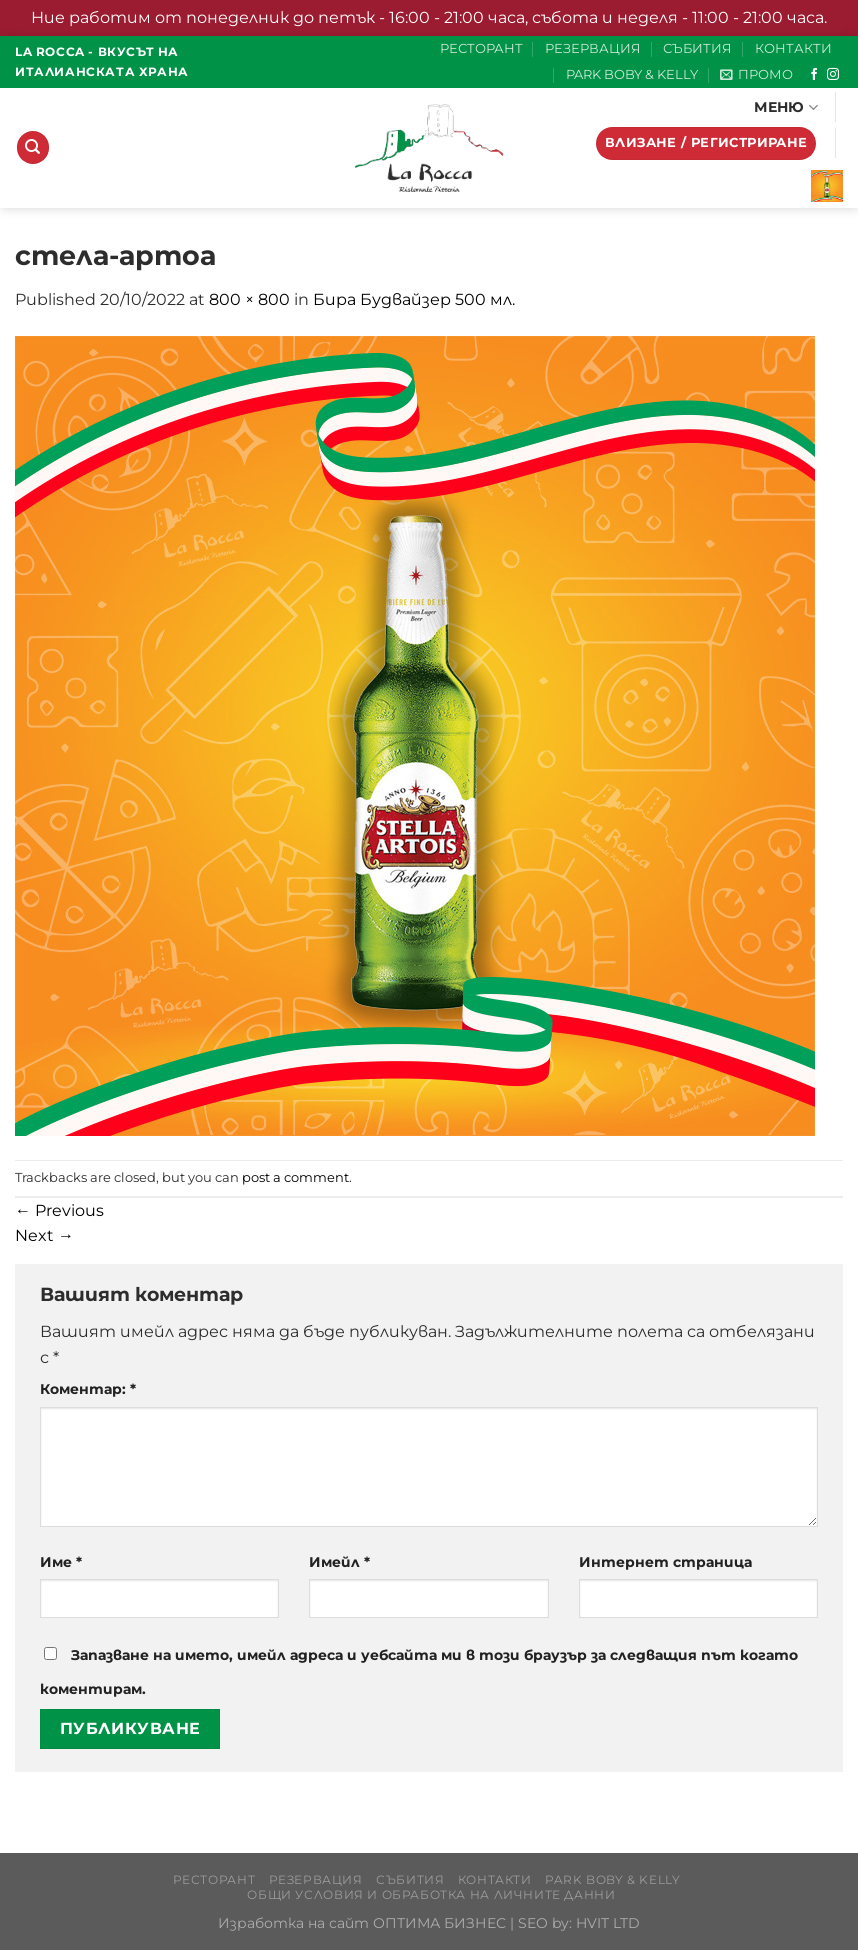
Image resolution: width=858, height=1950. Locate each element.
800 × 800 (249, 299)
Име (61, 1562)
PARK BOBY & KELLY (632, 74)
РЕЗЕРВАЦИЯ (593, 48)
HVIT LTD (608, 1923)
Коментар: (88, 1389)
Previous (59, 1210)
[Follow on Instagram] (833, 75)
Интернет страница (665, 1562)
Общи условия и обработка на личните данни (431, 1894)
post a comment (295, 1177)
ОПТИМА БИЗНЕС (439, 1923)
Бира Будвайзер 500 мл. (414, 299)
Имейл (339, 1562)
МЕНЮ (786, 107)
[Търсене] (33, 147)
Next (44, 1235)
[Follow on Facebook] (814, 75)
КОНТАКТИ (793, 48)
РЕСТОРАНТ (481, 48)
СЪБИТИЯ (697, 48)
